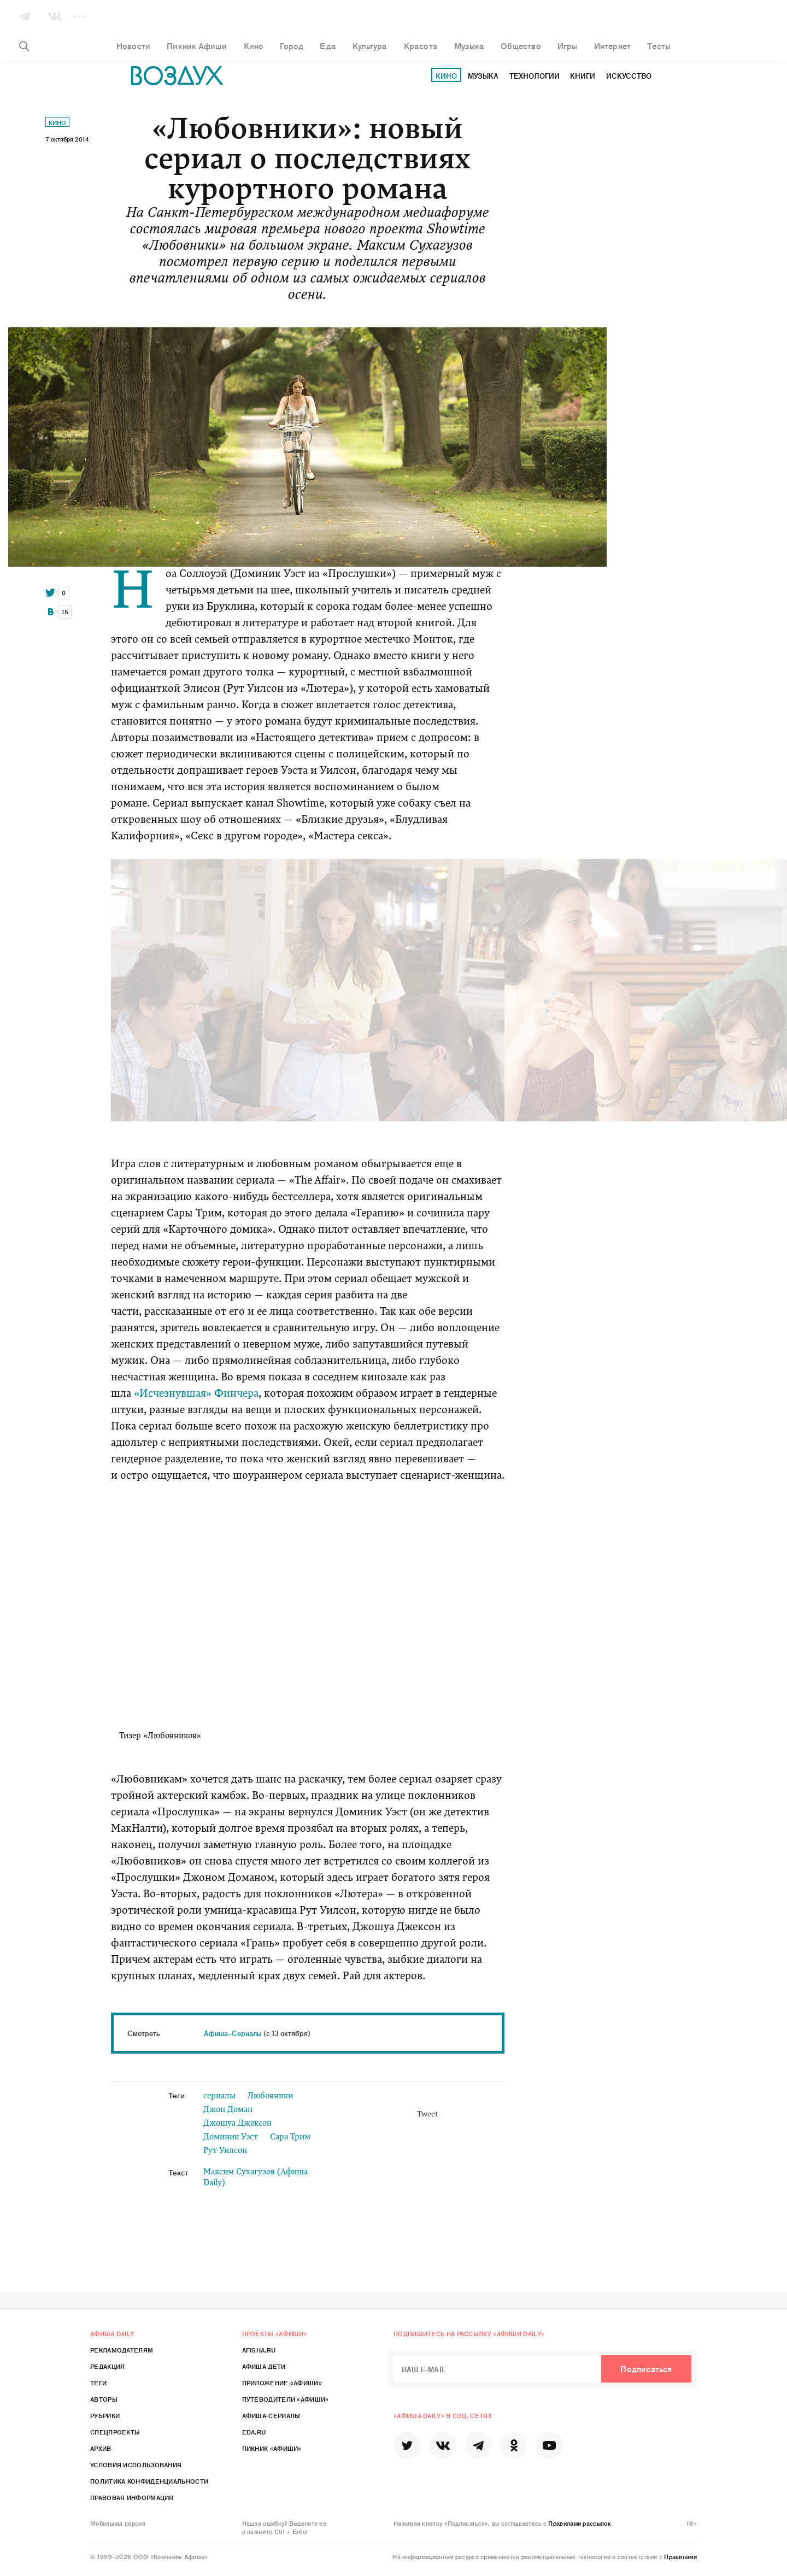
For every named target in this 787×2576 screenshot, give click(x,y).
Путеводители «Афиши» (285, 2399)
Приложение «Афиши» (282, 2382)
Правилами (680, 2556)
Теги (98, 2382)
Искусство (628, 75)
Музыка (483, 75)
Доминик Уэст (230, 2137)
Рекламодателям (121, 2350)
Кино (446, 75)
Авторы (104, 2399)
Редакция (107, 2366)
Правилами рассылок (579, 2523)
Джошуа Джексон (237, 2124)
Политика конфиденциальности (149, 2481)
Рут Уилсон (225, 2151)
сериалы (219, 2096)
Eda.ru (254, 2432)
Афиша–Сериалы (233, 2033)
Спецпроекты (115, 2432)
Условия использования (135, 2464)
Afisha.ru (259, 2350)
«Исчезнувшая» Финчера (196, 1394)
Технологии (534, 75)
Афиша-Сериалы (271, 2415)
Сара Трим (290, 2137)
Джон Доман (227, 2110)
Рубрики (105, 2415)
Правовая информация (132, 2497)
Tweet (427, 2115)
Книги (582, 75)
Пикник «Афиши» (272, 2448)
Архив (100, 2448)
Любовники (270, 2096)
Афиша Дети (264, 2366)
